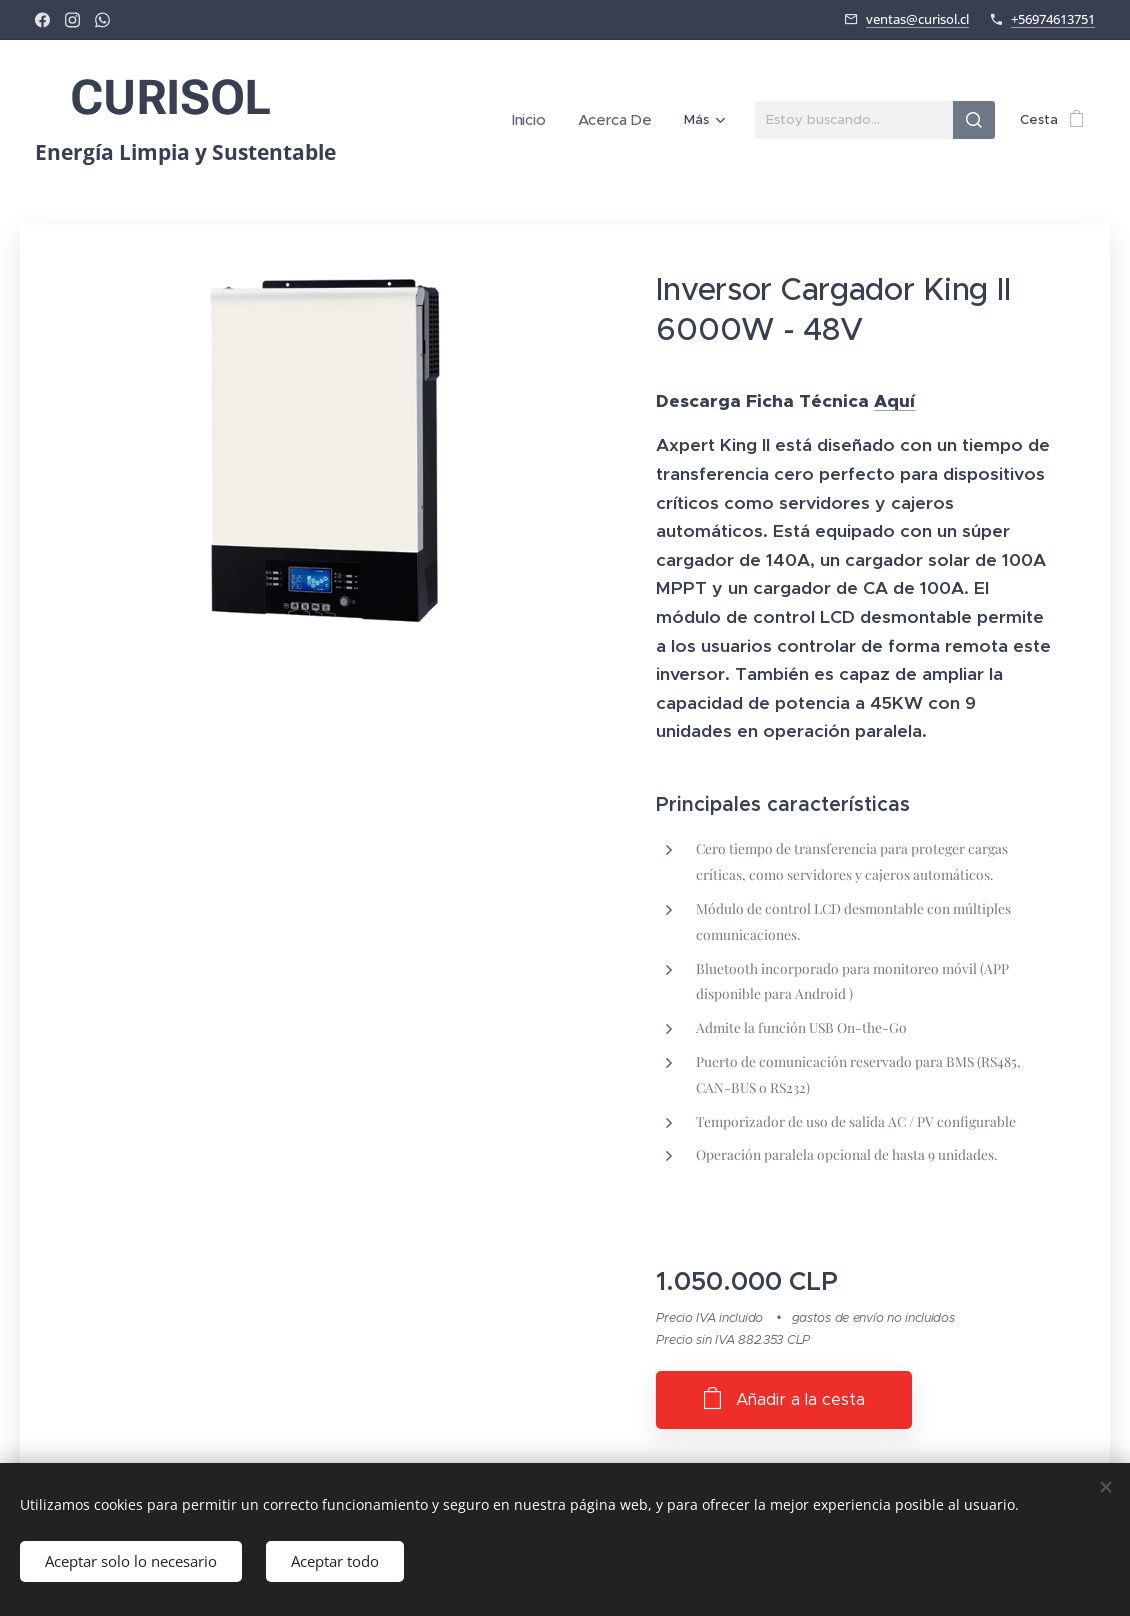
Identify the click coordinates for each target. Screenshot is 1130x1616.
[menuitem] (540, 120)
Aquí (894, 401)
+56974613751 (1053, 19)
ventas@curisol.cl (917, 19)
